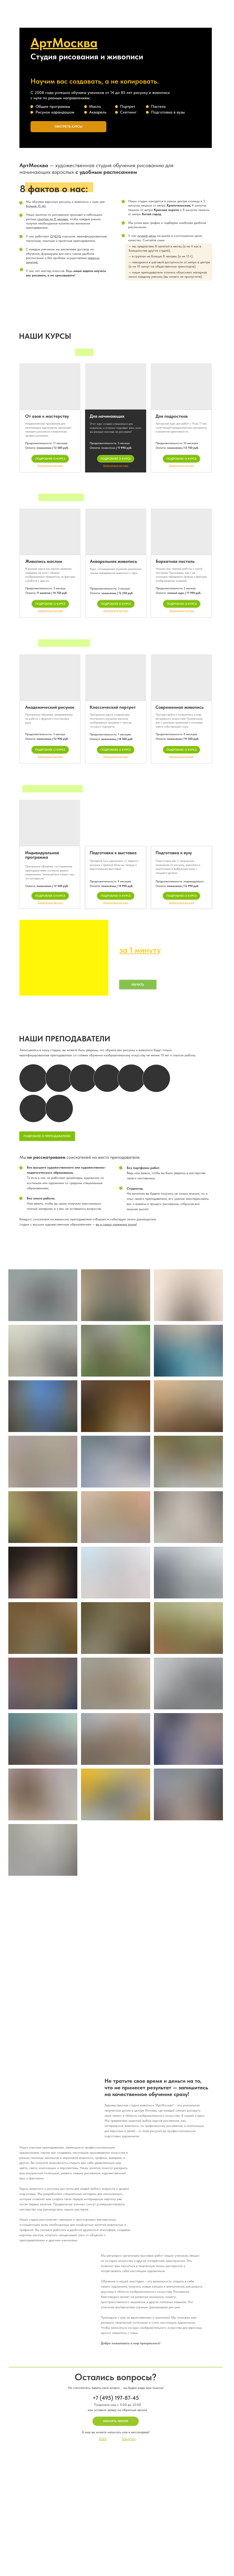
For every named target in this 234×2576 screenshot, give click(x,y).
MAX (103, 2439)
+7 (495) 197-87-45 (115, 2397)
